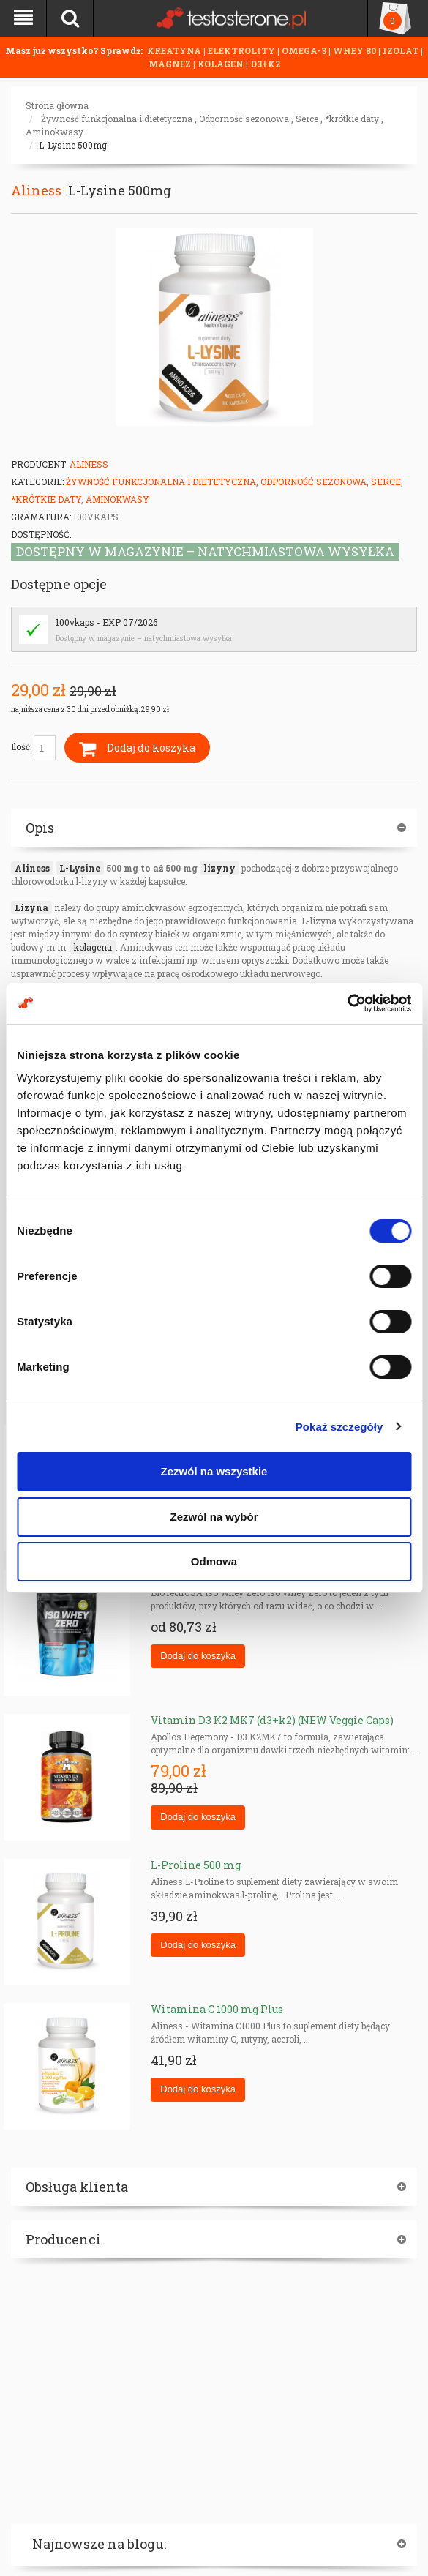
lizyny (219, 868)
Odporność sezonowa (244, 118)
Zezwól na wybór (214, 1516)
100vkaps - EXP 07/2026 (106, 622)
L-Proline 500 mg (196, 1865)
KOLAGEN (222, 64)
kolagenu (93, 947)
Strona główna (57, 105)
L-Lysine (79, 868)
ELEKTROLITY (241, 50)
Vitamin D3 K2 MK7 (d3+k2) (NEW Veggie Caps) (272, 1720)
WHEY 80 (354, 50)
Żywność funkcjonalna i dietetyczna (116, 118)
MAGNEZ (171, 64)
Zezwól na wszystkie (214, 1471)
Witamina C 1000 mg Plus (217, 2009)
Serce (307, 118)
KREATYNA (175, 50)
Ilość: (33, 747)
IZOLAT (402, 50)
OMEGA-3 (305, 50)
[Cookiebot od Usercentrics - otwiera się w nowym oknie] (347, 1003)
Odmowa (214, 1561)
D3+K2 (265, 64)
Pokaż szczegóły (339, 1426)
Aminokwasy (54, 132)
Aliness (36, 190)
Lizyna (31, 907)
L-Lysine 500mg (73, 145)
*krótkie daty (352, 118)
